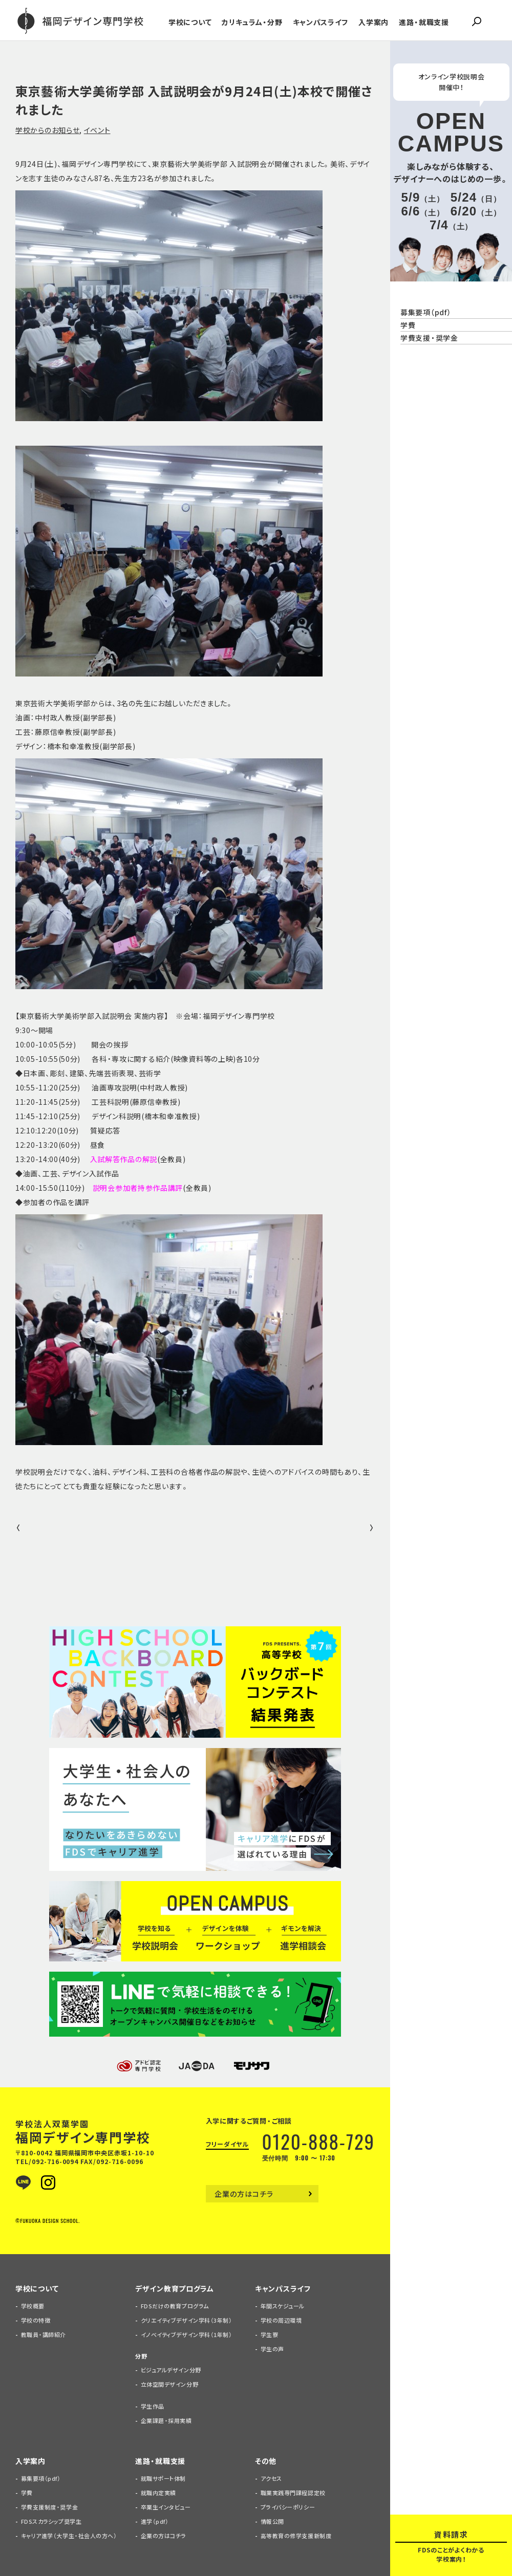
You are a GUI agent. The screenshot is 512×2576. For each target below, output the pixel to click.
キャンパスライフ (321, 22)
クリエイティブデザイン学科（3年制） (186, 2320)
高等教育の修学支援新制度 (296, 2535)
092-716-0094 (55, 2161)
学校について (189, 22)
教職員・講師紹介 (43, 2334)
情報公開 (272, 2521)
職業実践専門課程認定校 (293, 2492)
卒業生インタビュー (166, 2507)
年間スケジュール (283, 2306)
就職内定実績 (158, 2492)
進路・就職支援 (424, 22)
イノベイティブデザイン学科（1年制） (186, 2334)
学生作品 (152, 2406)
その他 (265, 2461)
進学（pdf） (155, 2521)
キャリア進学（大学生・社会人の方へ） (69, 2535)
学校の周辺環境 (281, 2320)
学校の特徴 (36, 2320)
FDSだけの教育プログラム (175, 2306)
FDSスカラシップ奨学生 (51, 2521)
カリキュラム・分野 (252, 22)
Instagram (48, 2182)
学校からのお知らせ (47, 130)
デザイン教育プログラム (174, 2288)
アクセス (271, 2478)
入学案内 (373, 22)
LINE (23, 2182)
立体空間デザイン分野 (170, 2384)
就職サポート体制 (163, 2478)
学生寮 (270, 2334)
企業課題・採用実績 (166, 2420)
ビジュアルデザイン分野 (171, 2370)
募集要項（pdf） (41, 2478)
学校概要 (33, 2306)
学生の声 (272, 2349)
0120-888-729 (318, 2141)
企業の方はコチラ (244, 2194)
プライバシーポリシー (288, 2507)
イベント (97, 130)
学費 (27, 2492)
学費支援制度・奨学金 (49, 2507)
